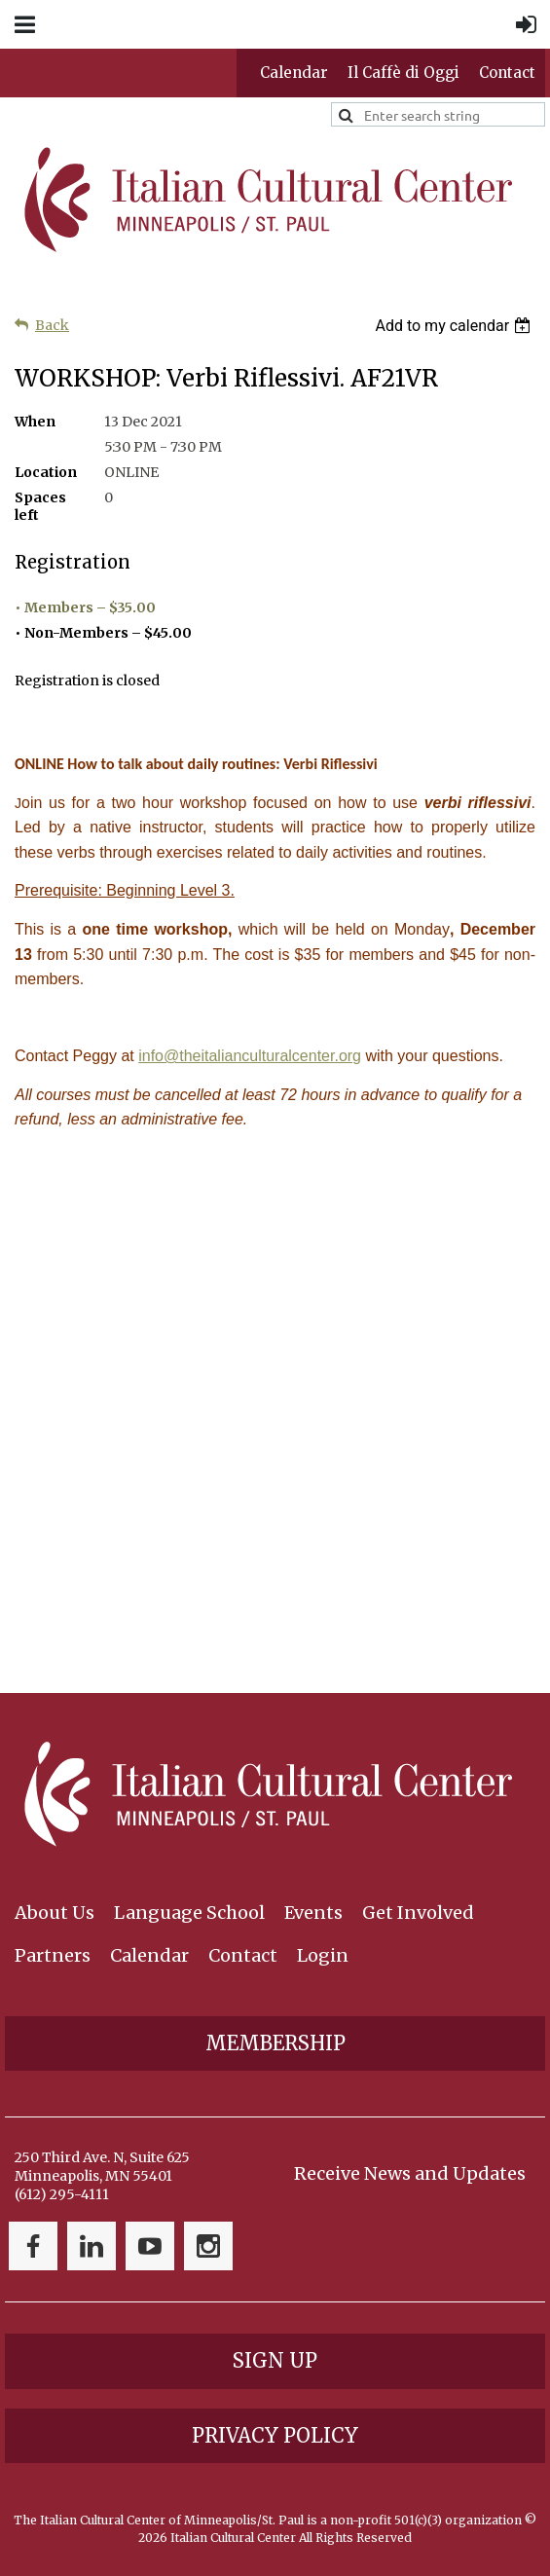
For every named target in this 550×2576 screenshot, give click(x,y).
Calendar (294, 72)
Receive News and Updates (410, 2173)
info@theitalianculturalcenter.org (249, 1056)
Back (52, 325)
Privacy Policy (275, 2435)
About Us (54, 1912)
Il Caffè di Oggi (403, 72)
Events (313, 1912)
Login (322, 1955)
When (35, 421)
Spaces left (40, 506)
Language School (189, 1912)
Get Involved (418, 1912)
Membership (275, 2043)
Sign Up (275, 2360)
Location (46, 472)
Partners (53, 1955)
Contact (507, 72)
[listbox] (455, 325)
